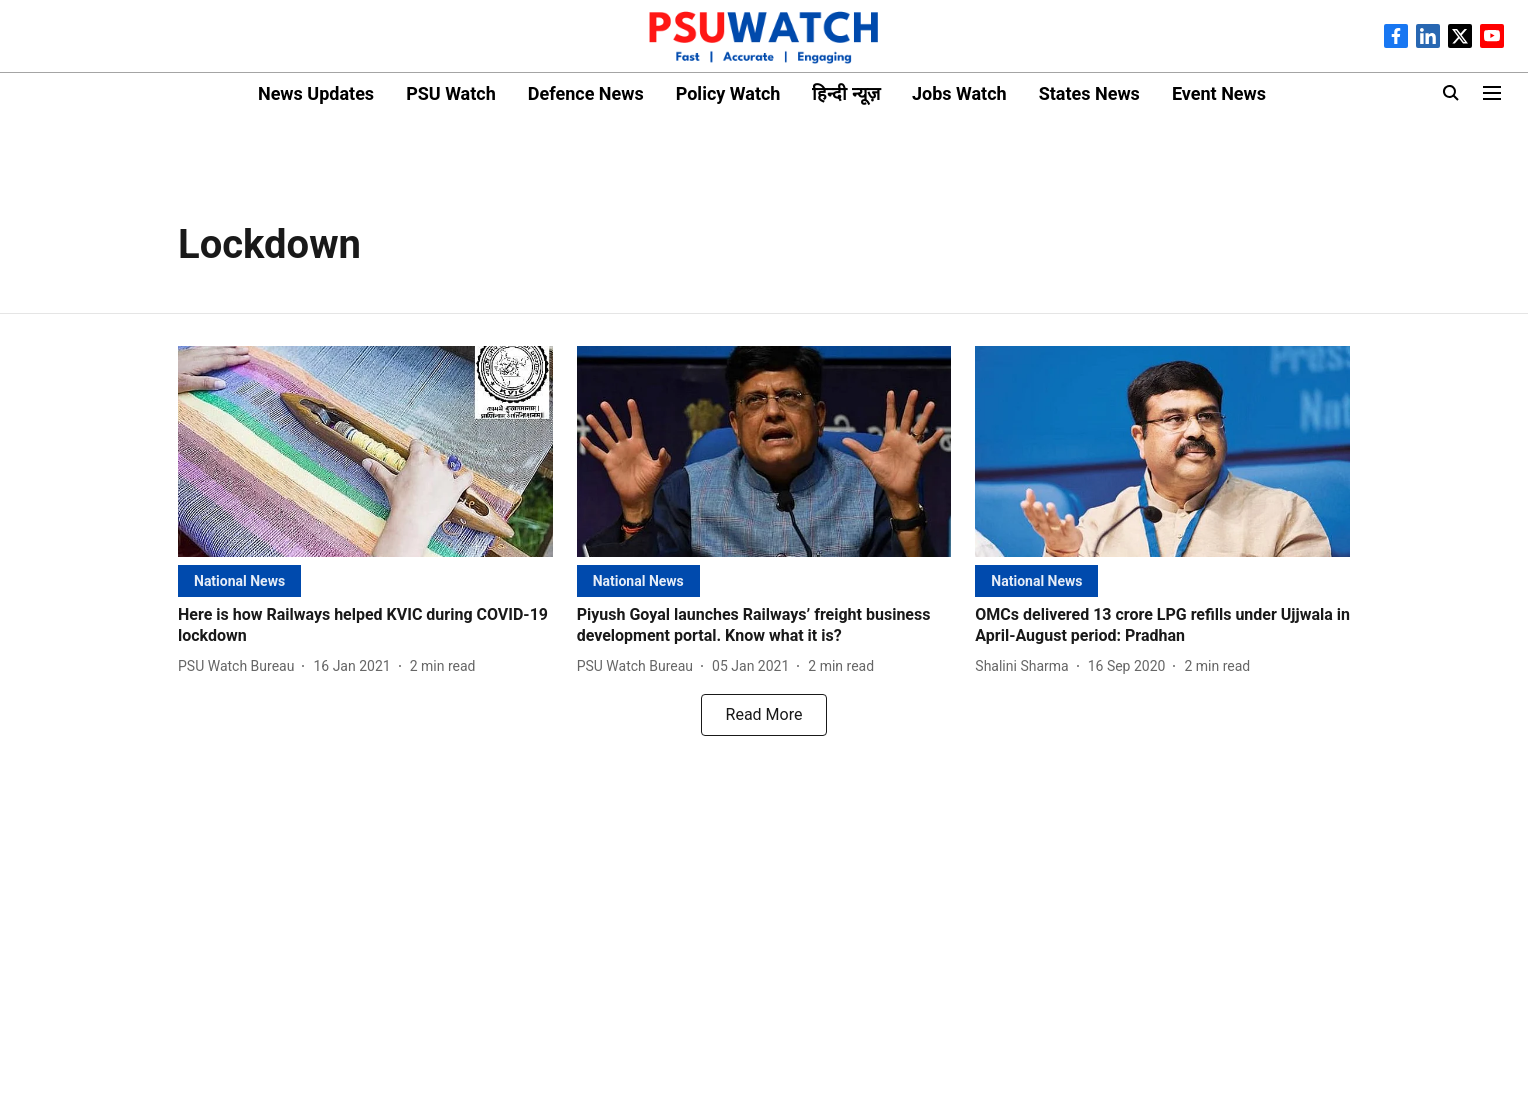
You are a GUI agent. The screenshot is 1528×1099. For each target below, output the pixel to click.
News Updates (316, 93)
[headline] (365, 626)
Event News (1219, 93)
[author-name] (240, 666)
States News (1089, 93)
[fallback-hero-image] (365, 451)
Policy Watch (728, 93)
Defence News (586, 93)
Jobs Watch (959, 93)
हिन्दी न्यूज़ (845, 93)
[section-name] (239, 580)
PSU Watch (451, 93)
